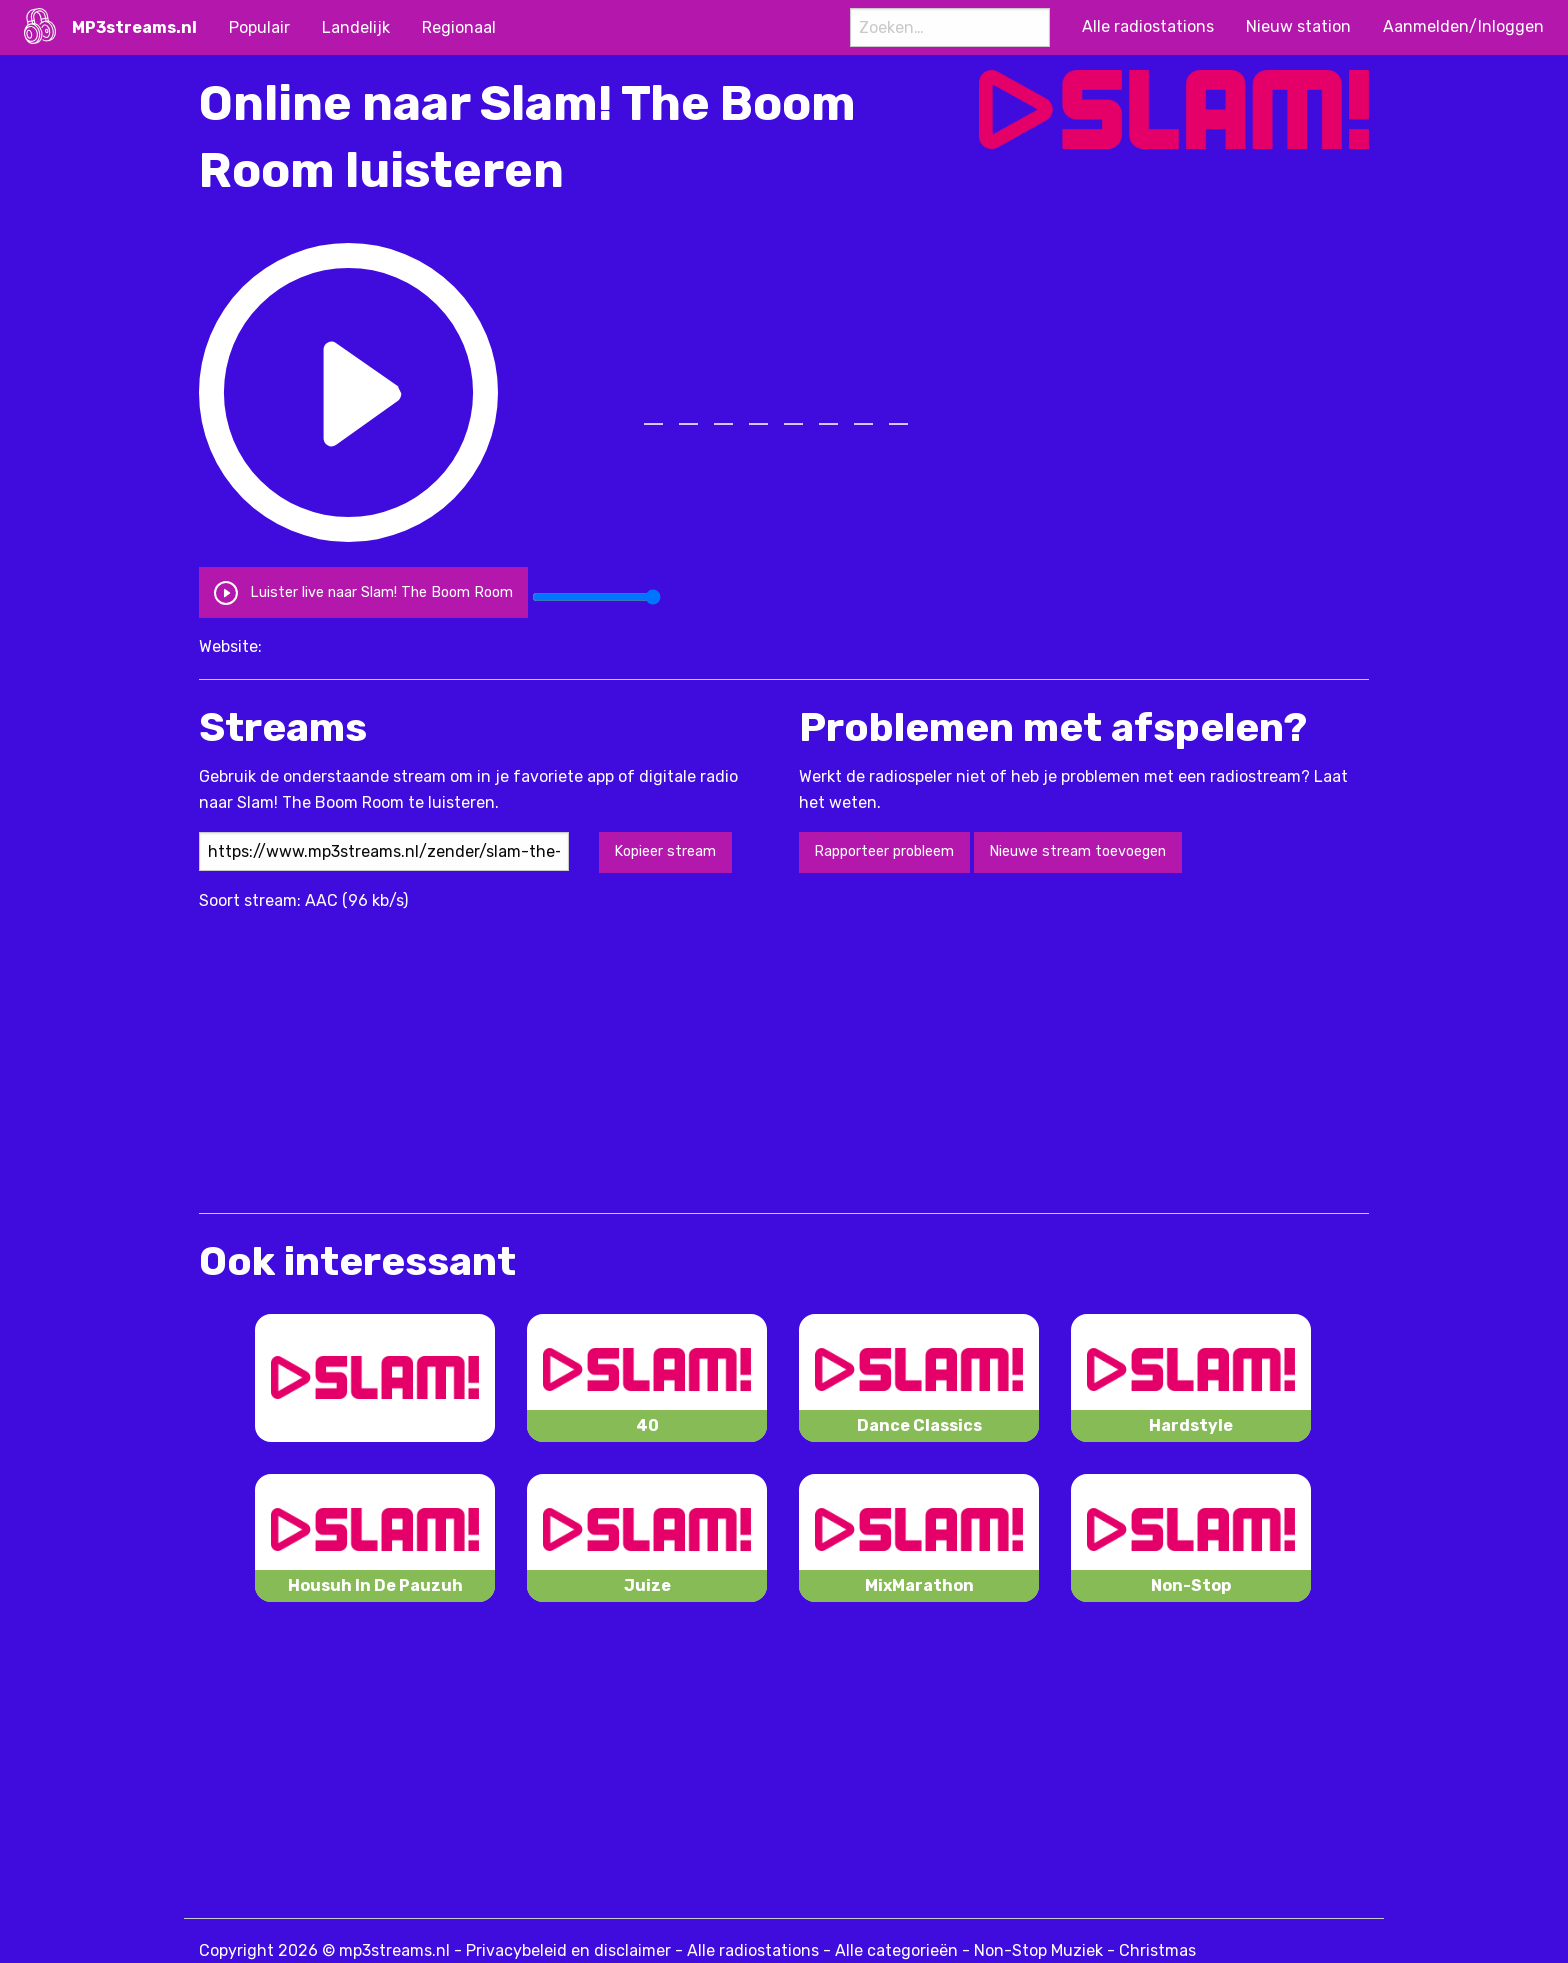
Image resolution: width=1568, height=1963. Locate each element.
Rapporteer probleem (884, 851)
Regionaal (459, 27)
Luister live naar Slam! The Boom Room (363, 591)
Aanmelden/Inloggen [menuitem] (1463, 26)
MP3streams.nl (134, 27)
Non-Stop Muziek (1038, 1950)
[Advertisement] (563, 1053)
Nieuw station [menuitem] (1298, 26)
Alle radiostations (753, 1950)
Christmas (1157, 1950)
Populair (259, 27)
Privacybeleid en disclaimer (568, 1950)
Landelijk (356, 27)
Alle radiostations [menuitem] (1148, 26)
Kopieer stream (665, 851)
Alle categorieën (896, 1950)
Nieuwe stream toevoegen (1077, 851)
